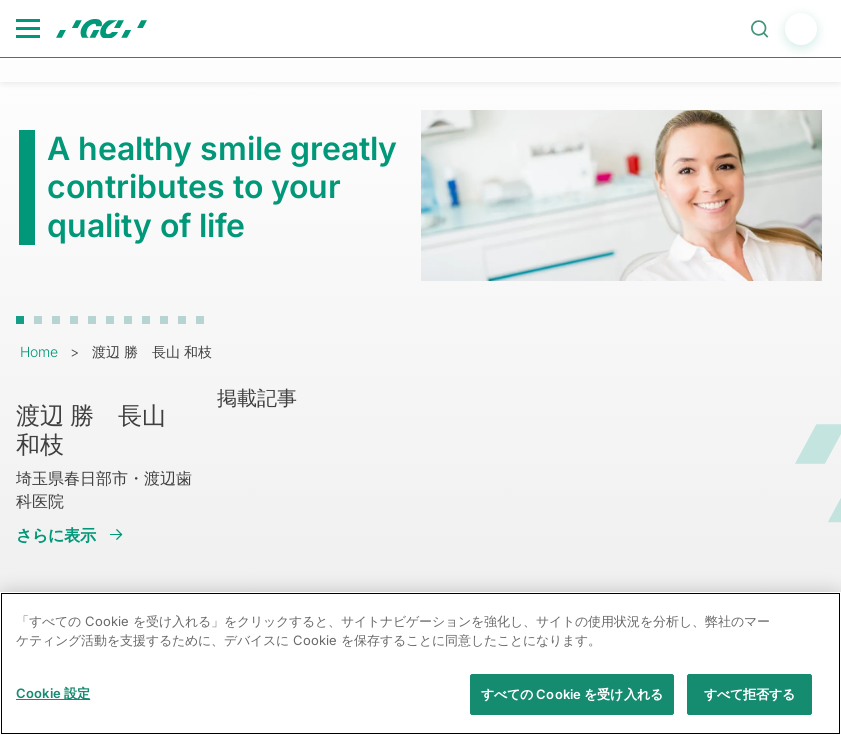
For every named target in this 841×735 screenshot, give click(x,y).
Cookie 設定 (53, 703)
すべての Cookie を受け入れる (572, 704)
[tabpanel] (420, 195)
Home (39, 351)
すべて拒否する (750, 704)
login (801, 29)
